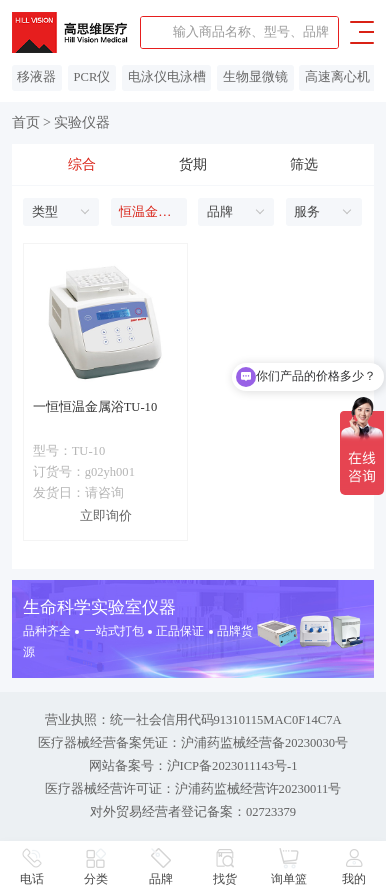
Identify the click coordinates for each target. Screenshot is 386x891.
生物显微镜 (255, 77)
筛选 (304, 164)
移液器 (36, 77)
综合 (82, 164)
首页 (26, 122)
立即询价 (106, 516)
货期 (193, 164)
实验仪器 (82, 122)
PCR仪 (92, 77)
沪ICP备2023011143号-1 (232, 766)
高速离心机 (337, 77)
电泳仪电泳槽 (167, 77)
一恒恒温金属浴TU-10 (95, 407)
